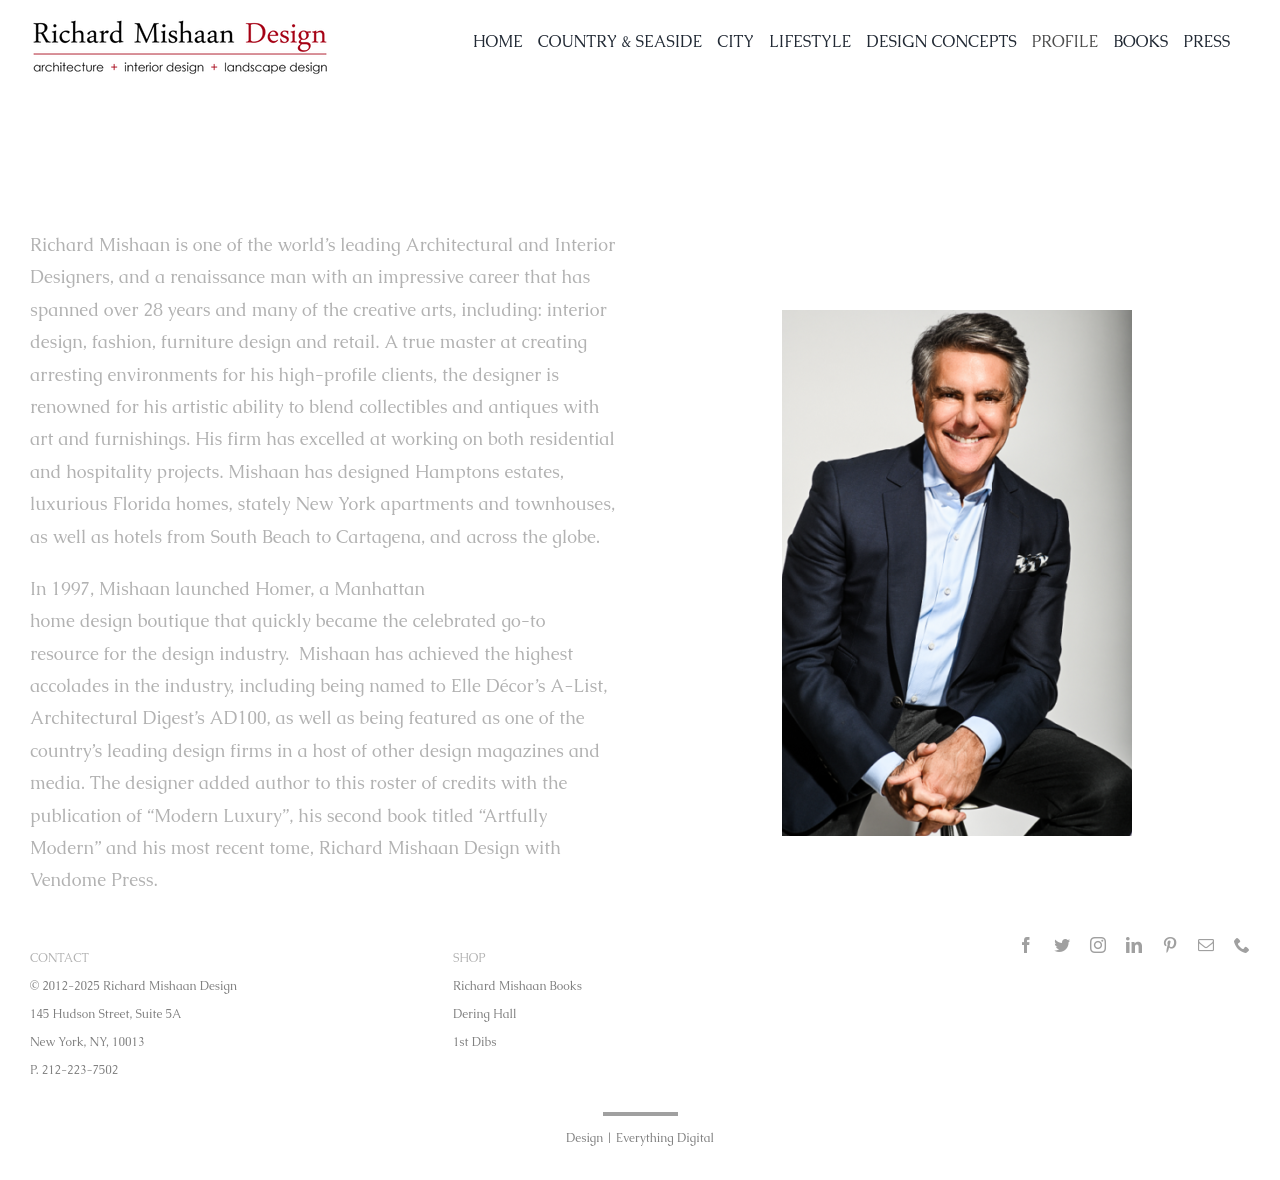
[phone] (1242, 945)
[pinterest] (1170, 945)
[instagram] (1098, 945)
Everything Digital (665, 1138)
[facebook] (1026, 945)
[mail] (1206, 945)
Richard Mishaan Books (517, 986)
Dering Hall (485, 1014)
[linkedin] (1134, 945)
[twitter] (1062, 945)
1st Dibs (474, 1042)
